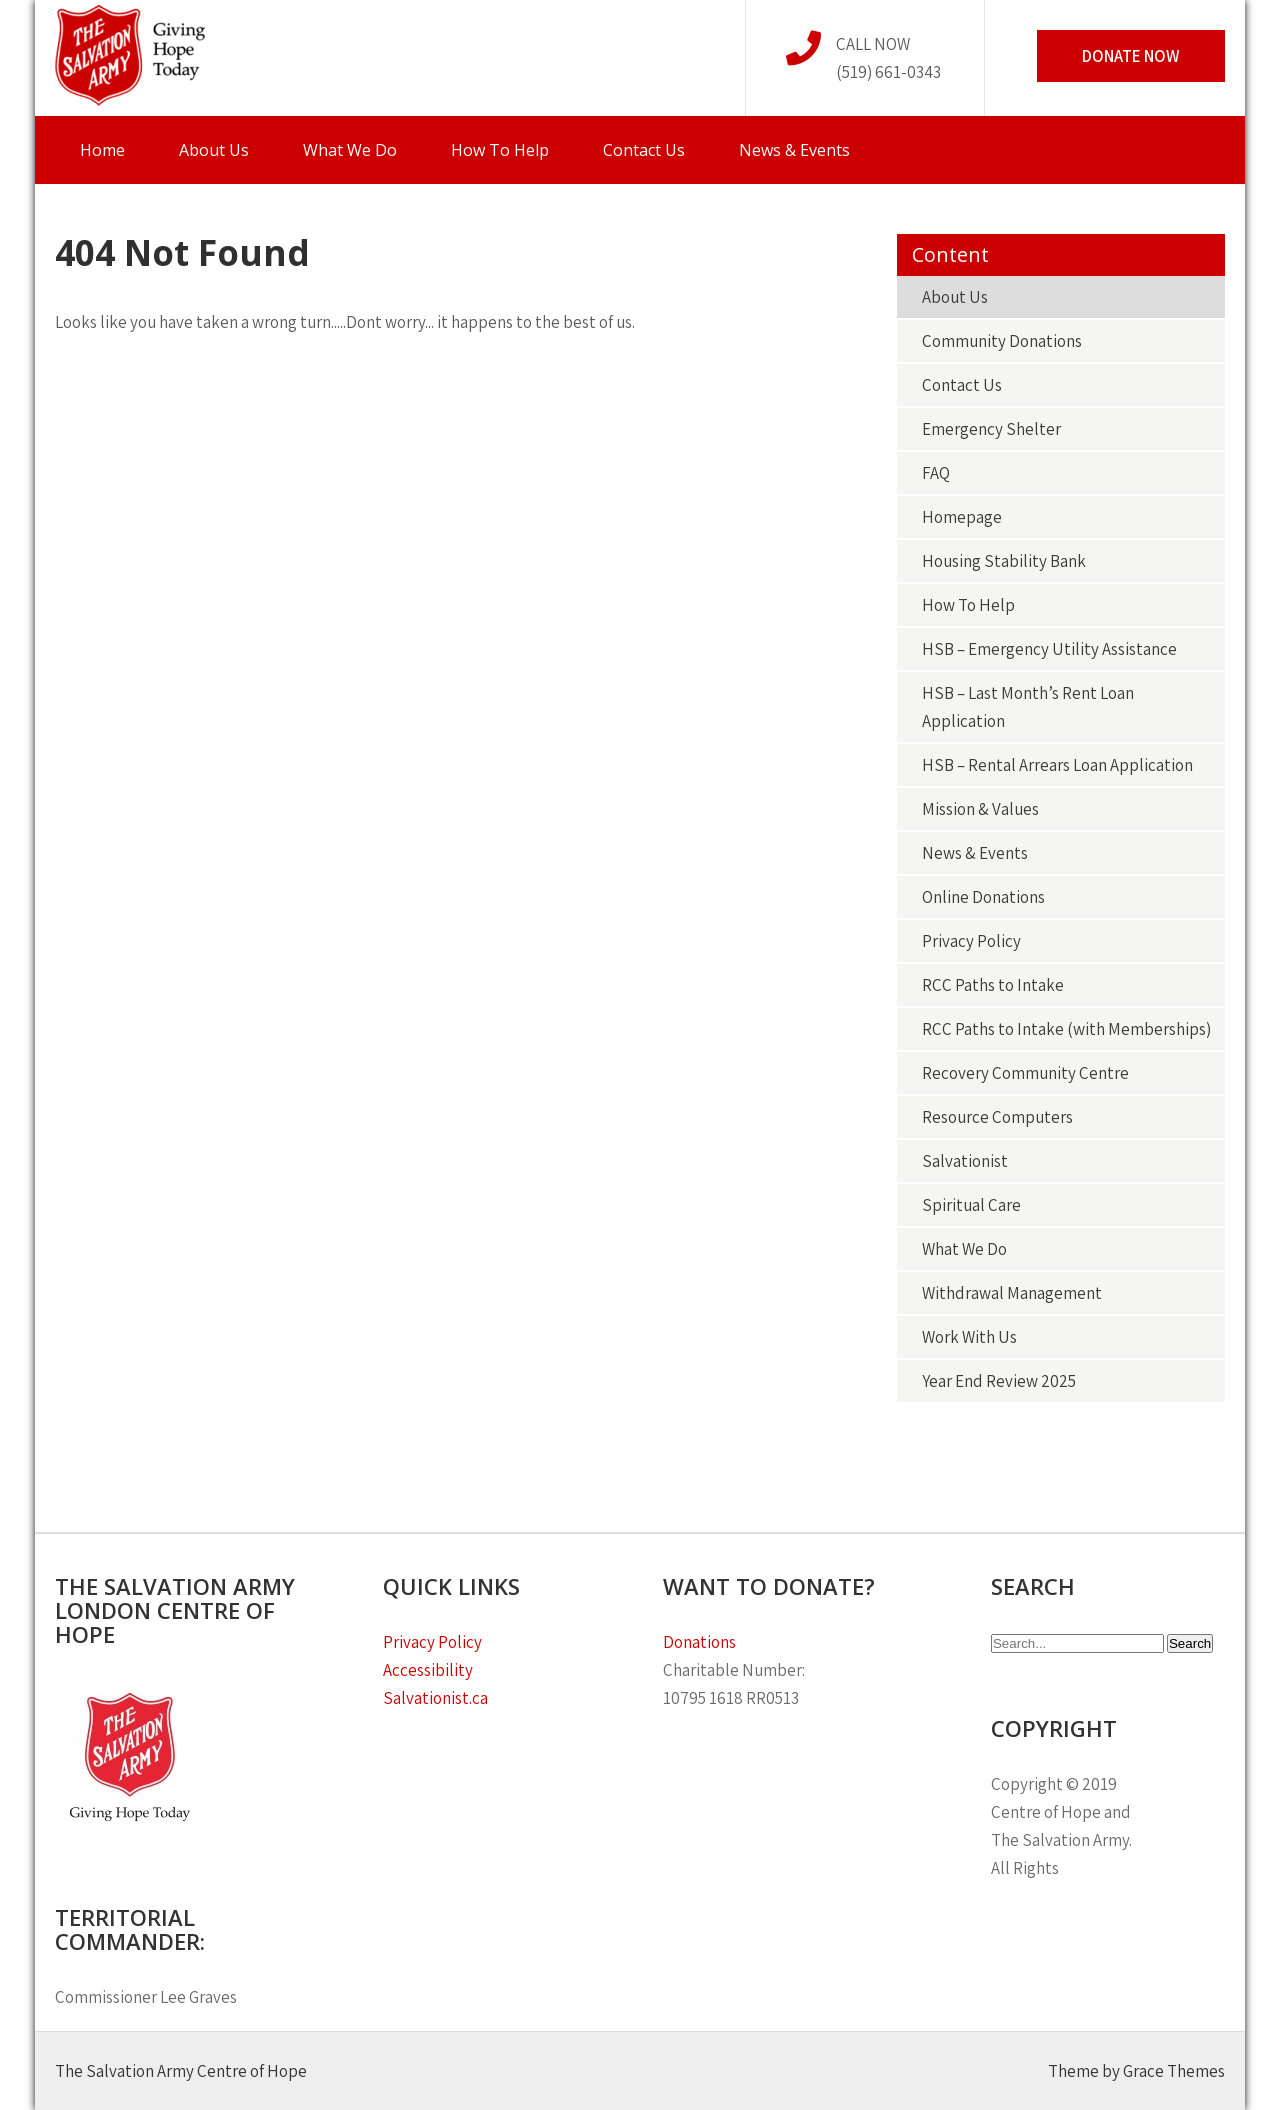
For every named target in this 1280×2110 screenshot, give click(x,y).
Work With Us (969, 1337)
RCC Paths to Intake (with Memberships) (1066, 1029)
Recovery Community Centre (1025, 1073)
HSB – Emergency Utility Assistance (1049, 649)
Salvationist (965, 1161)
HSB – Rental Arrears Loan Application (1057, 765)
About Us (214, 150)
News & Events (794, 150)
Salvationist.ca (435, 1698)
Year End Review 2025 (999, 1381)
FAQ (936, 473)
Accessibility (428, 1670)
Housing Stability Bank (1004, 561)
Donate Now (1131, 56)
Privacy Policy (971, 941)
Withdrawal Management (1012, 1293)
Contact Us (644, 150)
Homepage (962, 517)
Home (102, 150)
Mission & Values (980, 809)
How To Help (500, 150)
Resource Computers (997, 1117)
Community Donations (1002, 341)
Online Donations (983, 897)
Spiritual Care (971, 1205)
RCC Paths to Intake (993, 985)
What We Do (350, 150)
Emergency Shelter (991, 429)
